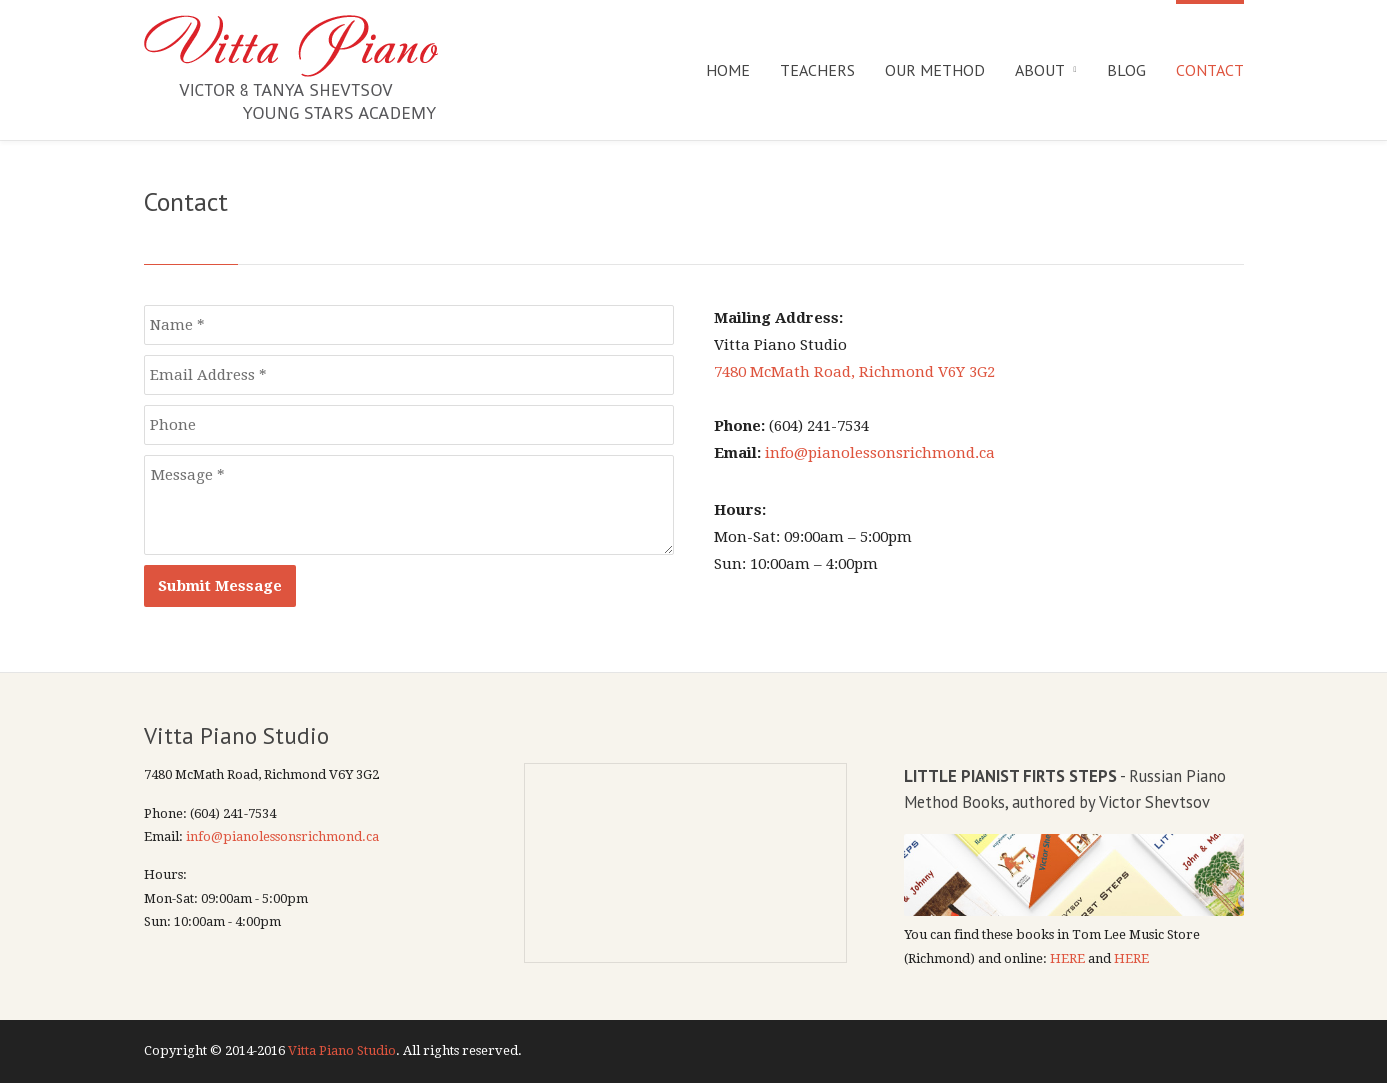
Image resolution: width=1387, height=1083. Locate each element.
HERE (1067, 958)
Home (728, 70)
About (1040, 70)
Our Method (935, 70)
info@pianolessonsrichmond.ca (880, 453)
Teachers (817, 70)
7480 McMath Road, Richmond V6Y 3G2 (854, 372)
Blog (1126, 70)
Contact (1210, 70)
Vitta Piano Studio (342, 1050)
